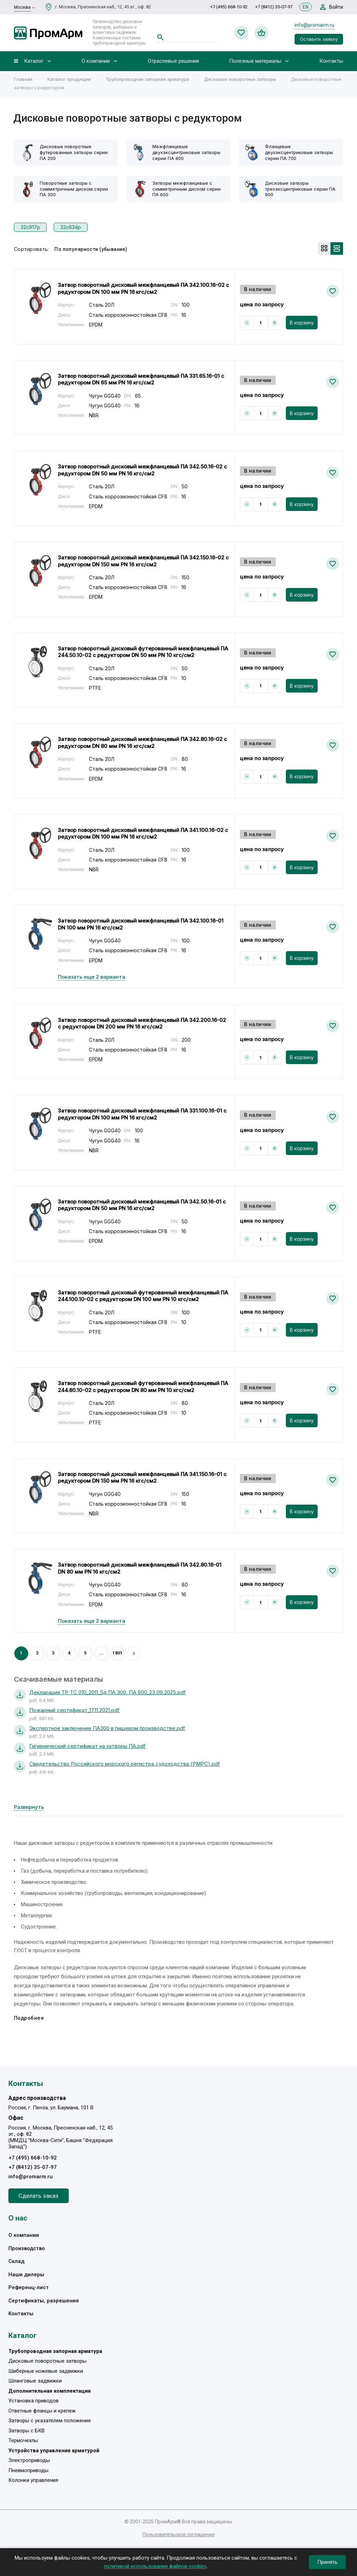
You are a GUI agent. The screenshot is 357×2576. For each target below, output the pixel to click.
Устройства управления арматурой (53, 2450)
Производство (26, 2248)
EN (306, 7)
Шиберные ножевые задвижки (45, 2371)
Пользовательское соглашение (179, 2534)
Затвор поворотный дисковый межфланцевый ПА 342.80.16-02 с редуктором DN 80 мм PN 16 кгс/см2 (142, 742)
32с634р (70, 227)
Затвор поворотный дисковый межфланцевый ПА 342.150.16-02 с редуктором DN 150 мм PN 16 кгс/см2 (143, 561)
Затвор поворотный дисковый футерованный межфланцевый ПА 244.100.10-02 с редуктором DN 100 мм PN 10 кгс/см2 (143, 1296)
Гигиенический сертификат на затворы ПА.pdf (87, 1746)
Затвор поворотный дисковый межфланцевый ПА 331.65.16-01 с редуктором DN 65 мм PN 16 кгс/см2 (141, 379)
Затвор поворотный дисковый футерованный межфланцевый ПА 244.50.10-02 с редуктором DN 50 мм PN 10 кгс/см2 (143, 652)
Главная (23, 79)
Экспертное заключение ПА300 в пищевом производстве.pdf (107, 1728)
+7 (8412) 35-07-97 (274, 6)
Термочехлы (23, 2440)
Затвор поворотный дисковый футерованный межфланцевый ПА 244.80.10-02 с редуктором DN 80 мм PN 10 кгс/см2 (143, 1386)
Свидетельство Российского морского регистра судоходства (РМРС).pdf (124, 1763)
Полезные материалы (255, 61)
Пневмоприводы (28, 2470)
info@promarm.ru (314, 25)
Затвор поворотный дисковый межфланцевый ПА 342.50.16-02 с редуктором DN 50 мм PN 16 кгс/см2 (142, 470)
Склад (16, 2261)
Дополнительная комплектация (49, 2391)
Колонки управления (33, 2480)
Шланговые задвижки (35, 2381)
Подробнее (29, 2018)
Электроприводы (29, 2460)
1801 (117, 1653)
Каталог (34, 61)
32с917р (30, 227)
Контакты (331, 61)
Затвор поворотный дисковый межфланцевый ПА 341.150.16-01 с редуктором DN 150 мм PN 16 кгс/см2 (142, 1477)
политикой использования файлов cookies (155, 2566)
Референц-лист (28, 2287)
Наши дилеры (26, 2274)
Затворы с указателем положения (49, 2420)
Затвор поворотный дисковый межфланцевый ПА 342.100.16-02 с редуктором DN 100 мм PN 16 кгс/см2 (143, 288)
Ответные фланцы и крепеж (42, 2411)
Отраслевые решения (173, 61)
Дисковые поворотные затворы (240, 79)
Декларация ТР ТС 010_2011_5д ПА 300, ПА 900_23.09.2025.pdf (107, 1692)
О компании (96, 61)
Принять (327, 2562)
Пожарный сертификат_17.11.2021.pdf (74, 1710)
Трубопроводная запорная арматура (147, 79)
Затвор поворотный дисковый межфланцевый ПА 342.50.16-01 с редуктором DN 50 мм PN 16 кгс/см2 (142, 1205)
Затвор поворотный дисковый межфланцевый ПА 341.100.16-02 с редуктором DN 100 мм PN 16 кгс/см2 (143, 833)
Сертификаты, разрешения (43, 2301)
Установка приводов (33, 2401)
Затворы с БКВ (26, 2431)
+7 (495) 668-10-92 (229, 6)
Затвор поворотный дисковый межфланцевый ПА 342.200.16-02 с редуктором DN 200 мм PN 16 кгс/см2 (142, 1023)
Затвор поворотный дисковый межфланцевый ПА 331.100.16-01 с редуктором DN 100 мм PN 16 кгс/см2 (142, 1114)
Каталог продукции (69, 79)
